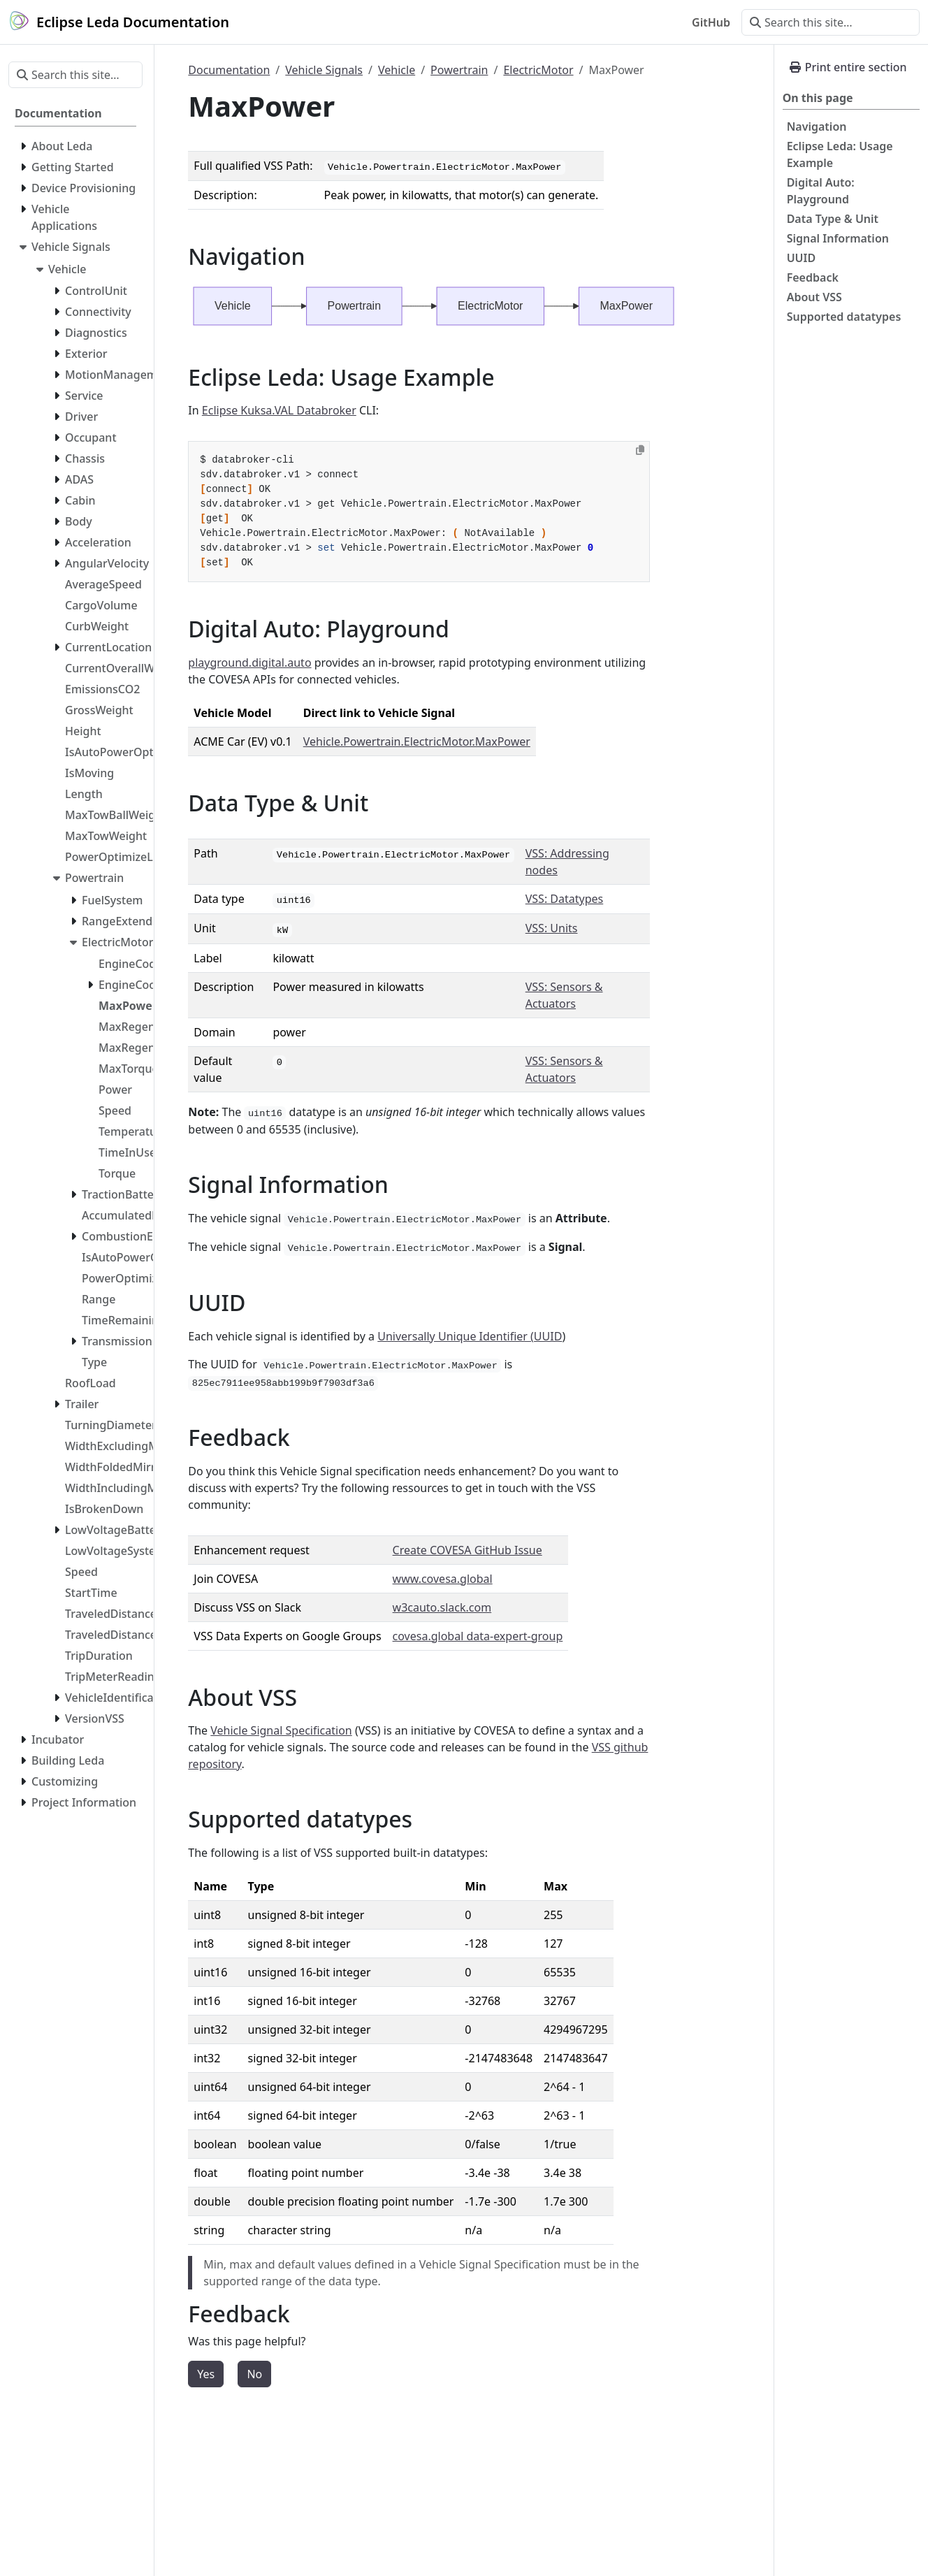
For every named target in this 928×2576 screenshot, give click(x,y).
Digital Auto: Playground (821, 191)
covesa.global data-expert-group (478, 1636)
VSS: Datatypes (564, 898)
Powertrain (459, 70)
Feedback (813, 277)
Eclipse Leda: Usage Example (840, 154)
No (254, 2374)
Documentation (229, 70)
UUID (801, 258)
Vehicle (396, 70)
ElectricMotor (538, 70)
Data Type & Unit (832, 218)
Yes (206, 2374)
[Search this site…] (830, 22)
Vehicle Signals (324, 70)
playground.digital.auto (249, 662)
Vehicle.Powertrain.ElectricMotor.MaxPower (416, 741)
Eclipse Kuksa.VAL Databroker (279, 410)
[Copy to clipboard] (640, 450)
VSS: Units (551, 928)
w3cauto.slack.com (442, 1607)
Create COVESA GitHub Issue (467, 1550)
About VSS (814, 297)
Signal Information (838, 238)
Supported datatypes (844, 316)
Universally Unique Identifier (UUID (469, 1336)
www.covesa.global (443, 1578)
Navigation (817, 126)
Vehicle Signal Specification (280, 1730)
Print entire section (847, 67)
